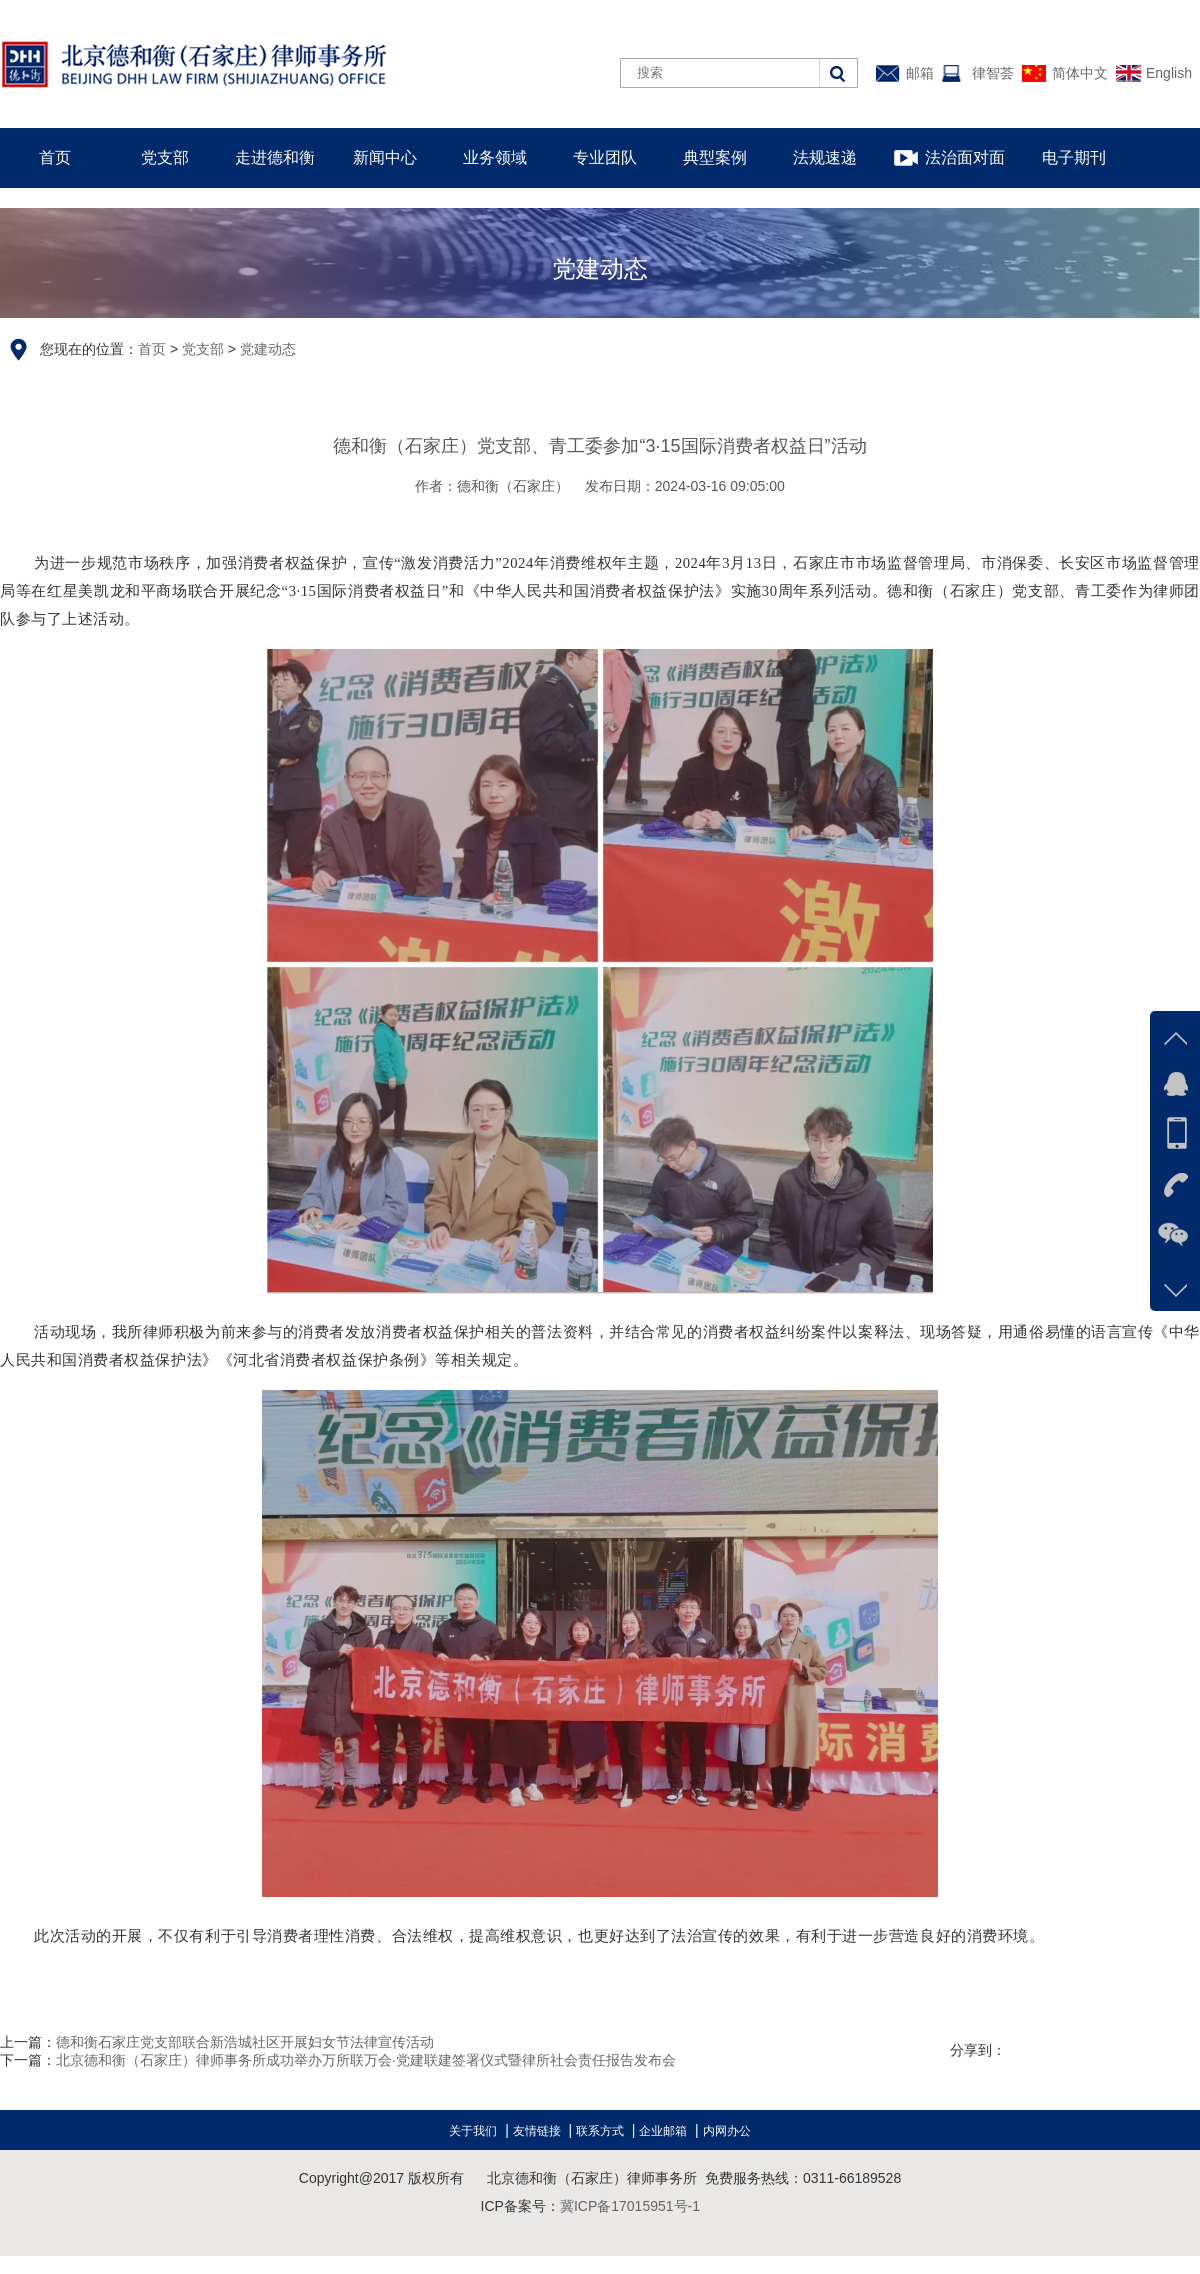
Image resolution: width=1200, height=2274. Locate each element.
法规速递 (825, 157)
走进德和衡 (275, 157)
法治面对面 (965, 157)
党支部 (165, 157)
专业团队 (605, 157)
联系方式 (600, 2131)
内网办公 (727, 2131)
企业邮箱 (663, 2131)
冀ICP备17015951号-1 (630, 2206)
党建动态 (268, 349)
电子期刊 (1074, 157)
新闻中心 (385, 157)
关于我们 (473, 2131)
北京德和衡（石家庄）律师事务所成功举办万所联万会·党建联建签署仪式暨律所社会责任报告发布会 (366, 2060)
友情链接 (537, 2131)
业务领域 (495, 157)
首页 (55, 157)
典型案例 (715, 157)
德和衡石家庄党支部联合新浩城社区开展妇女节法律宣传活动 (245, 2042)
